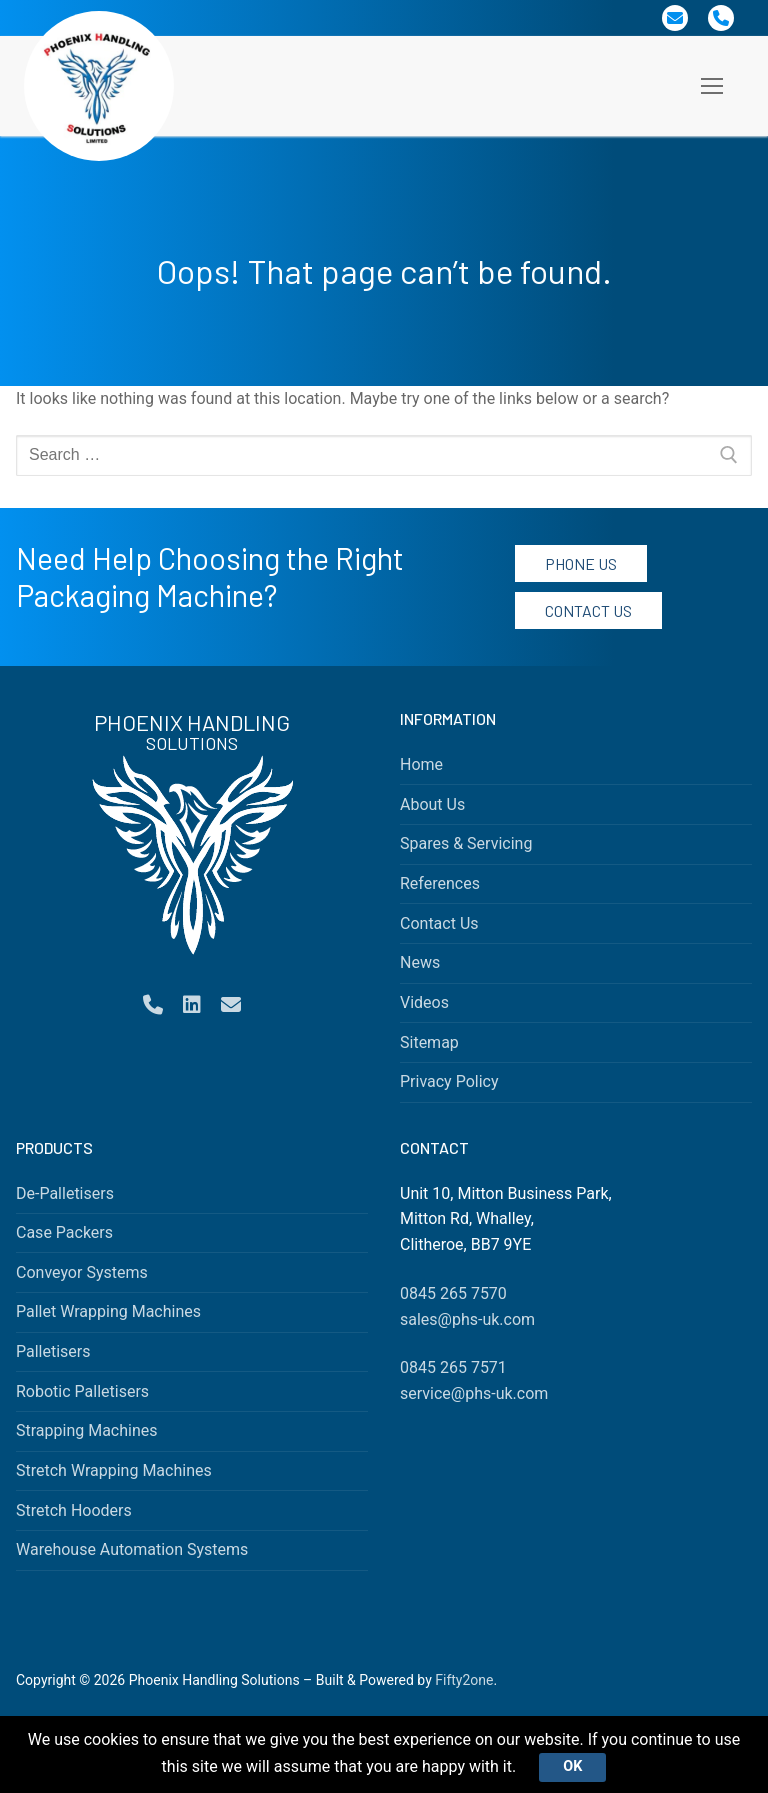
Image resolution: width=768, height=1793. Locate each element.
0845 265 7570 (453, 1293)
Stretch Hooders (74, 1510)
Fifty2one (464, 1680)
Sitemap (429, 1042)
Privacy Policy (449, 1081)
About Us (432, 804)
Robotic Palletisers (82, 1391)
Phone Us (581, 563)
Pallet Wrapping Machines (108, 1311)
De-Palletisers (65, 1193)
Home (421, 764)
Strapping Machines (87, 1430)
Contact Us (588, 610)
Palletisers (53, 1351)
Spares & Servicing (466, 843)
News (420, 962)
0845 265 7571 (453, 1367)
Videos (424, 1002)
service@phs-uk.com (474, 1393)
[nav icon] (712, 86)
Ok (572, 1766)
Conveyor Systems (82, 1272)
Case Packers (64, 1232)
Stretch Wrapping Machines (114, 1470)
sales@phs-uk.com (467, 1319)
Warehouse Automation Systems (132, 1549)
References (440, 883)
